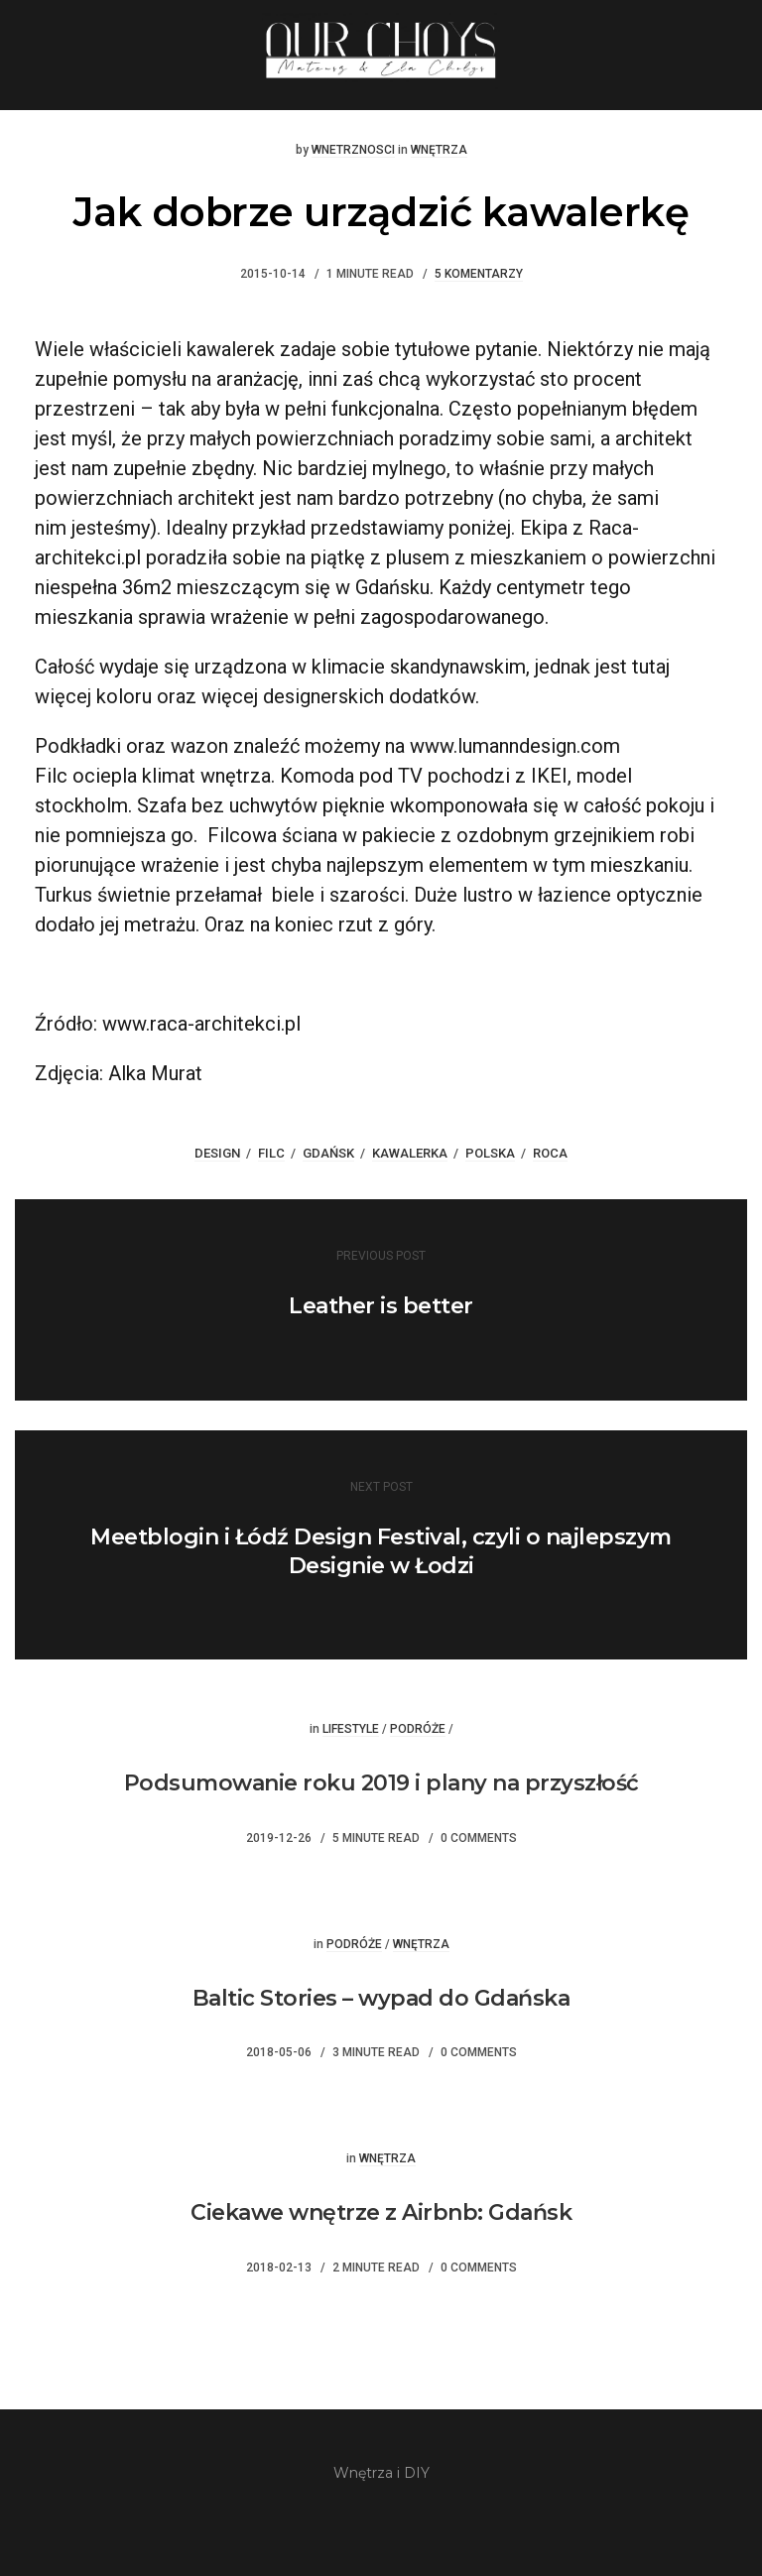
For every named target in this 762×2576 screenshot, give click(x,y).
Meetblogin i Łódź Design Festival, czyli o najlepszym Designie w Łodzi (381, 1551)
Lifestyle (350, 1729)
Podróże (417, 1729)
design (217, 1153)
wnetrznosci (353, 150)
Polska (490, 1153)
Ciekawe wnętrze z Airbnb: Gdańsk (381, 2212)
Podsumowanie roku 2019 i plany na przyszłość (381, 1783)
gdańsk (328, 1153)
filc (271, 1153)
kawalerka (409, 1153)
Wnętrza (439, 150)
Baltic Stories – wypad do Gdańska (381, 1998)
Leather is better (381, 1305)
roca (550, 1153)
